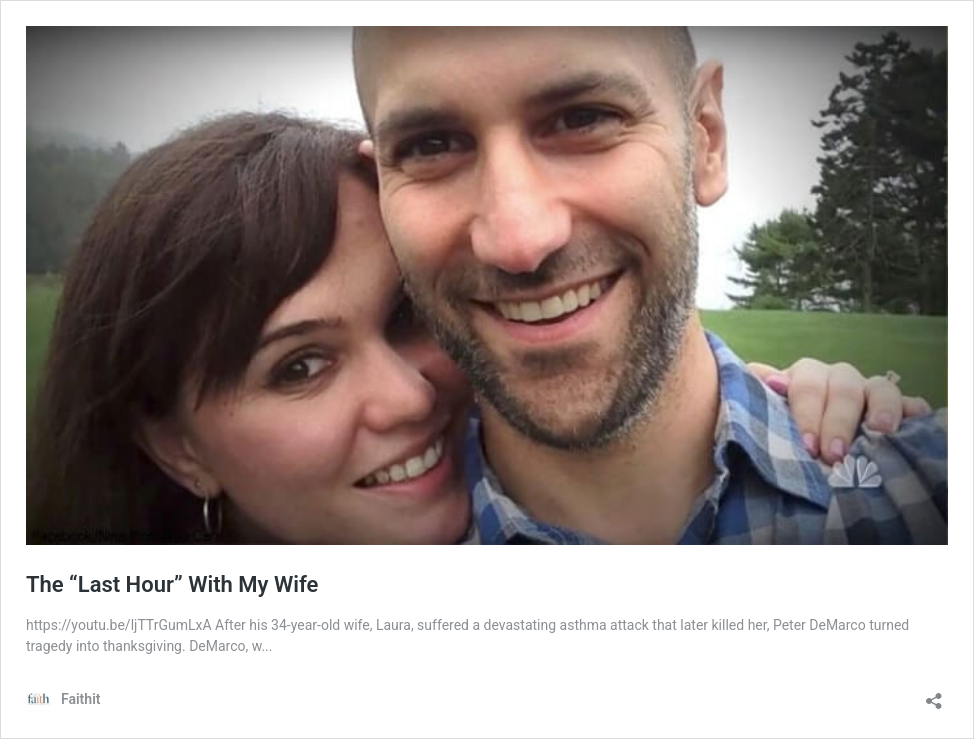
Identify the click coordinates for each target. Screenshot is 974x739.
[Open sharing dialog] (934, 694)
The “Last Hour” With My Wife (172, 584)
